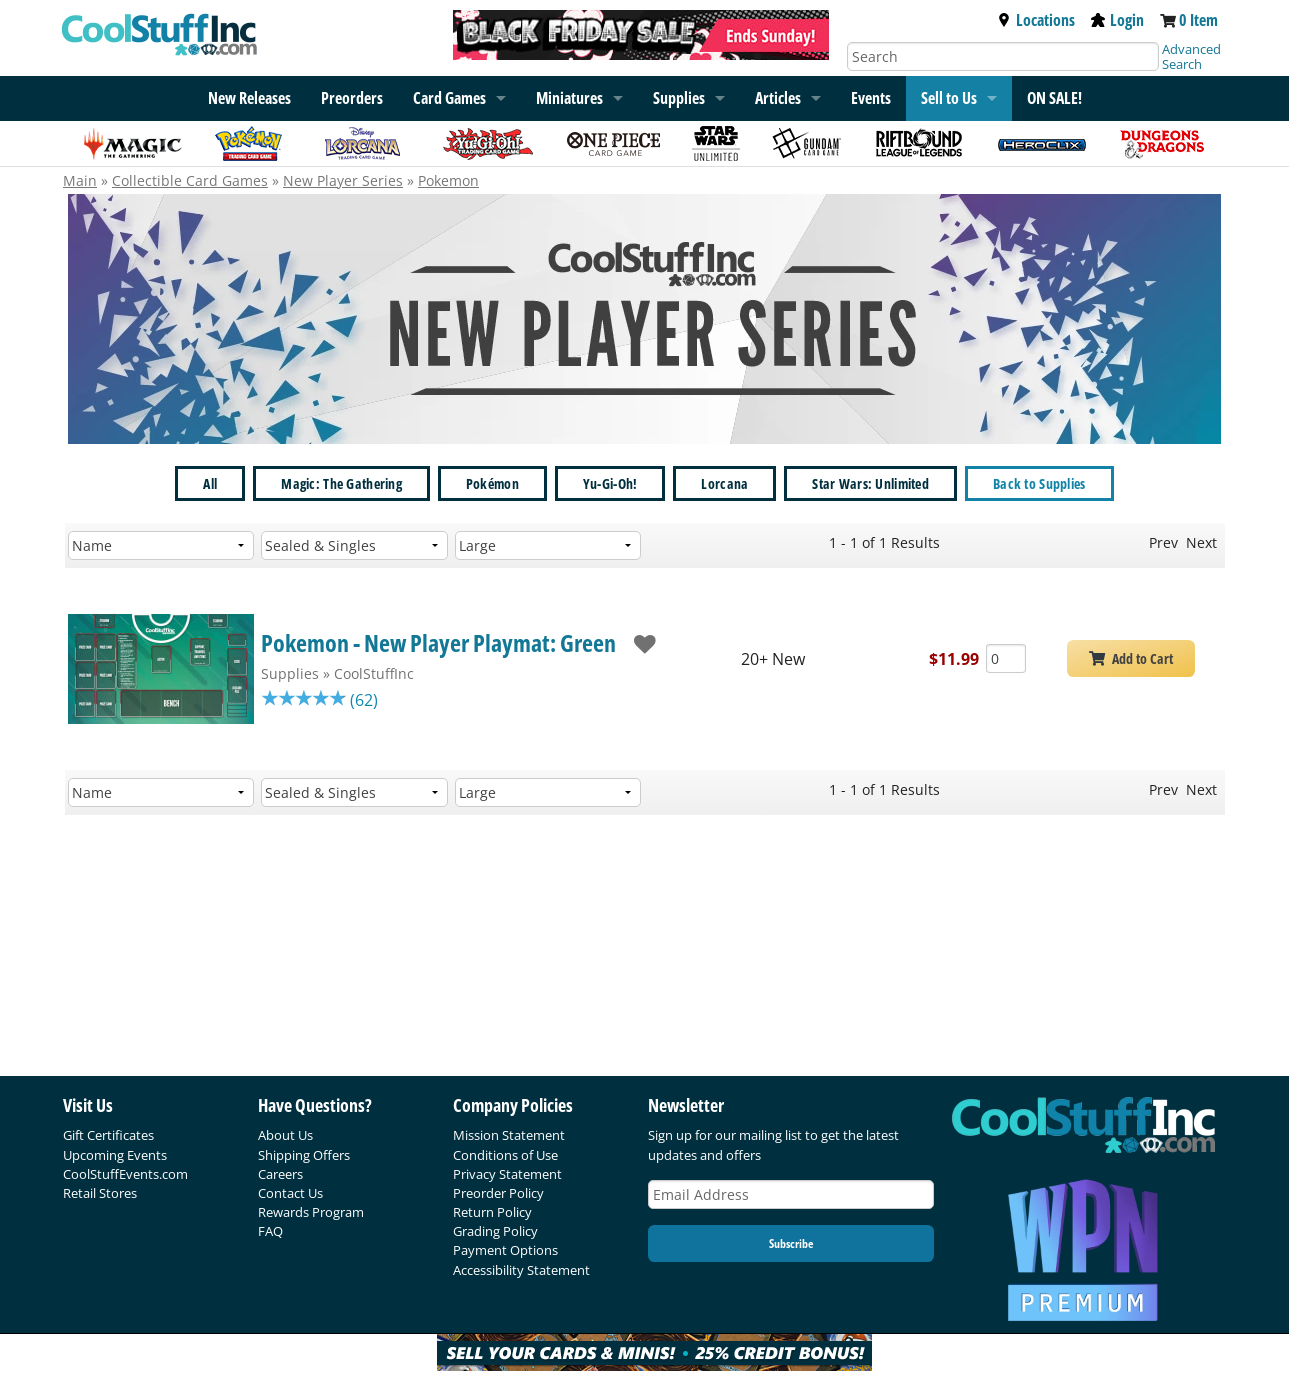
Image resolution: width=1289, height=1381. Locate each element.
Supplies (679, 98)
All (210, 483)
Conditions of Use (505, 1155)
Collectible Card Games (190, 180)
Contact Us (290, 1193)
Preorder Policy (498, 1193)
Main (80, 180)
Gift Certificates (108, 1135)
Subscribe (791, 1243)
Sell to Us (949, 98)
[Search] (1003, 56)
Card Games (449, 98)
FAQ (270, 1231)
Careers (280, 1174)
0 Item (1198, 20)
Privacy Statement (507, 1174)
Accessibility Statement (521, 1270)
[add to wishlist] (635, 642)
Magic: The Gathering (341, 483)
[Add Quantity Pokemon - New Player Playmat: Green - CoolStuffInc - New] (1006, 658)
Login (1117, 20)
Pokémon (492, 483)
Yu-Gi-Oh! (610, 483)
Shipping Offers (304, 1155)
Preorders (352, 98)
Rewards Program (311, 1212)
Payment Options (505, 1250)
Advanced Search (1191, 56)
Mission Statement (509, 1135)
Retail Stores (100, 1193)
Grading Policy (495, 1231)
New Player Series (343, 180)
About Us (285, 1135)
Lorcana (724, 483)
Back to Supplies (1039, 483)
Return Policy (492, 1212)
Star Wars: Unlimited (870, 483)
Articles (778, 98)
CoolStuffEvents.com (125, 1174)
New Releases (249, 98)
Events (871, 98)
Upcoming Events (115, 1155)
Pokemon (448, 180)
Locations (1036, 20)
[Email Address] (791, 1194)
